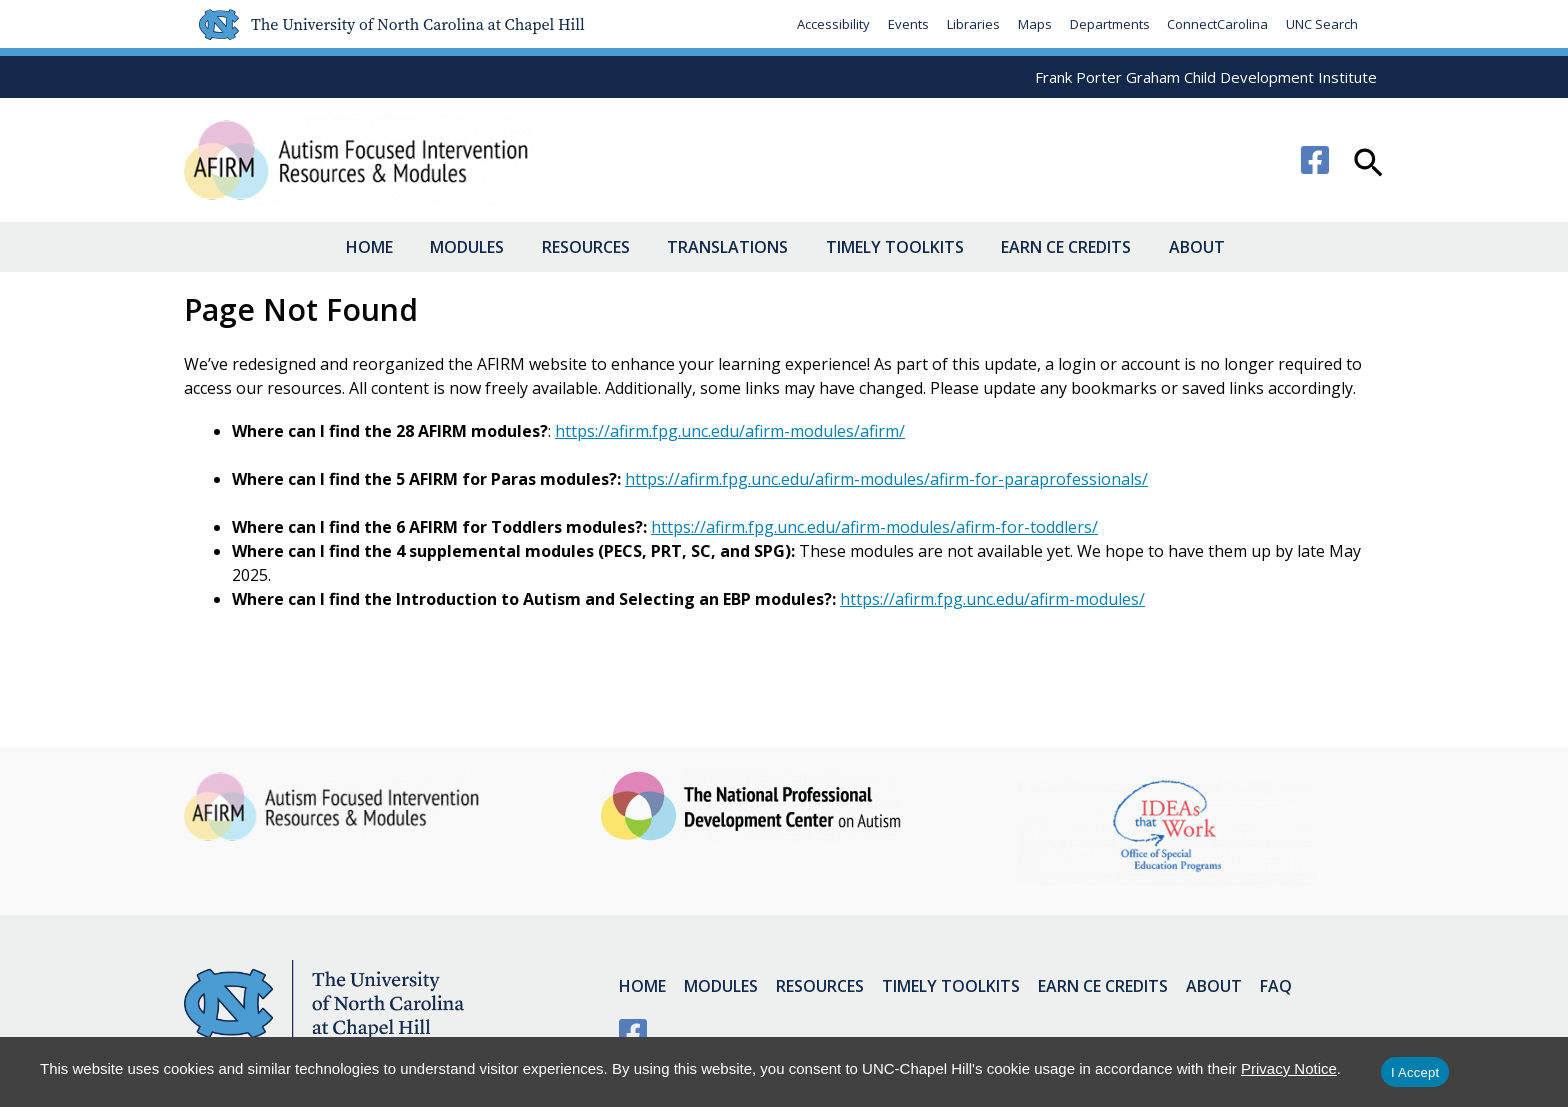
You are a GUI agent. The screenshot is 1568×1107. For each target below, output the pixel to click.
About (1178, 247)
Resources (597, 247)
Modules (486, 247)
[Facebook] (1315, 160)
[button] (1368, 165)
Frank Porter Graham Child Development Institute (1206, 77)
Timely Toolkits (891, 247)
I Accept (1415, 1072)
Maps (1034, 24)
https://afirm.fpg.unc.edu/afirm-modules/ (992, 599)
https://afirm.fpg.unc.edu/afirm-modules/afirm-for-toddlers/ (874, 527)
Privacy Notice (1289, 1068)
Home (395, 247)
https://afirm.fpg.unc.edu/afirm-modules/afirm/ (730, 431)
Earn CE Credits (1055, 247)
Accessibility (832, 24)
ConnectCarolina (1217, 24)
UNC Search (1322, 24)
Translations (731, 247)
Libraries (972, 24)
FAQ (1262, 985)
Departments (1109, 24)
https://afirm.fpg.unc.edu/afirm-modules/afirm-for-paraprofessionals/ (886, 479)
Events (907, 24)
